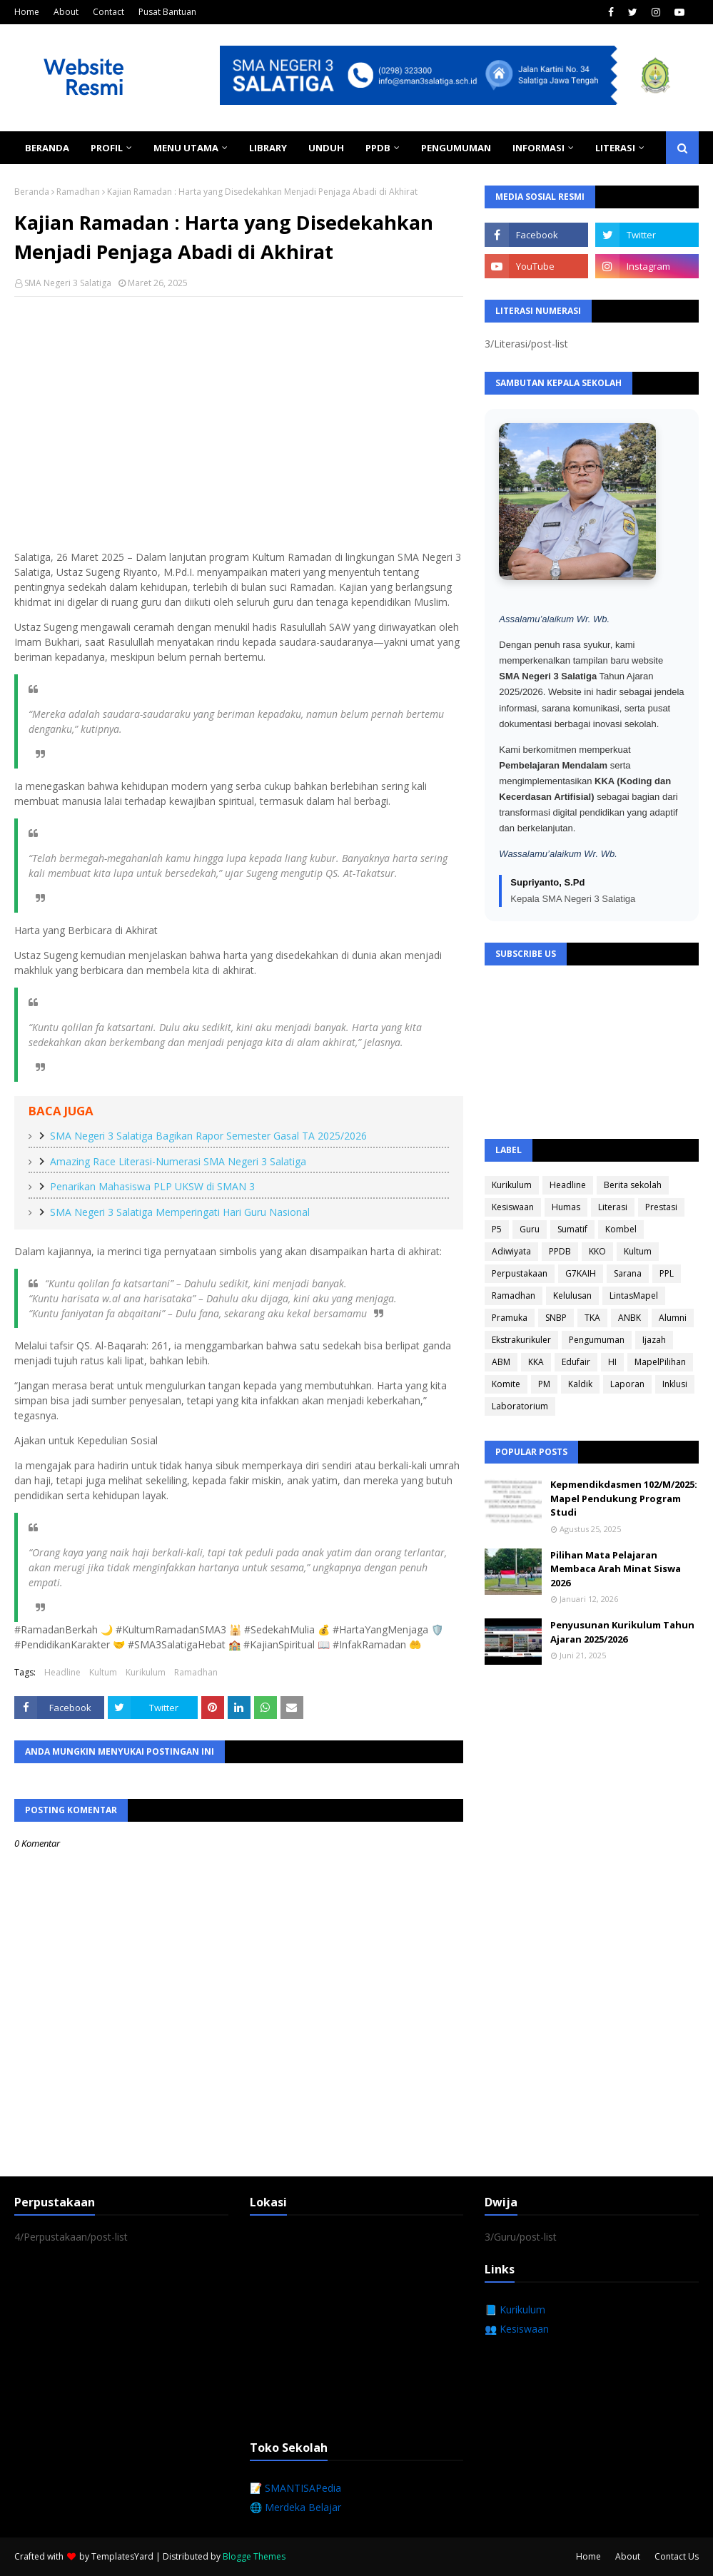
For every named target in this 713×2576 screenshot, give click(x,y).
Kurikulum (146, 1672)
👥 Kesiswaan (517, 2329)
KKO (597, 1251)
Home (26, 12)
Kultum (103, 1672)
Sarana (628, 1273)
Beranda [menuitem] (47, 147)
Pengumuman (596, 1340)
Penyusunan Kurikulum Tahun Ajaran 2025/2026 (622, 1632)
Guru (530, 1229)
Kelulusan (572, 1295)
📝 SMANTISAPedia (295, 2488)
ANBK (629, 1318)
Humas (566, 1207)
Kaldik (580, 1384)
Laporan (627, 1384)
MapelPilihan (660, 1362)
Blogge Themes (254, 2556)
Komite (506, 1384)
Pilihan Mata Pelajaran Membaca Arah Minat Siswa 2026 (615, 1568)
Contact (108, 12)
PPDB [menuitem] (377, 147)
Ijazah (654, 1340)
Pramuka (509, 1318)
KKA (536, 1362)
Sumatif (572, 1229)
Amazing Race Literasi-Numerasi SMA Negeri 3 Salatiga (178, 1161)
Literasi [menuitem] (615, 147)
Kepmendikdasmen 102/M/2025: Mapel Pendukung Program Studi (623, 1498)
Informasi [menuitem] (538, 147)
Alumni (673, 1318)
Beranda (31, 192)
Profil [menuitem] (107, 147)
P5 (497, 1229)
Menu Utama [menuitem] (185, 147)
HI (612, 1362)
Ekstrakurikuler (521, 1340)
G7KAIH (580, 1273)
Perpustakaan (519, 1273)
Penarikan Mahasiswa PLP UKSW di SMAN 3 (152, 1186)
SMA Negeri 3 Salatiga (67, 283)
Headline (62, 1672)
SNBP (556, 1318)
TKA (592, 1318)
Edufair (576, 1362)
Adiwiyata (511, 1251)
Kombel (621, 1229)
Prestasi (661, 1207)
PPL (666, 1273)
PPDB (560, 1251)
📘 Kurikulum (515, 2309)
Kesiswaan (513, 1207)
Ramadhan (78, 192)
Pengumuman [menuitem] (456, 147)
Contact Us (676, 2556)
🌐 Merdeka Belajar (295, 2507)
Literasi (612, 1207)
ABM (501, 1362)
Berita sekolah (633, 1185)
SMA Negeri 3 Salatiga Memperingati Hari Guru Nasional (180, 1212)
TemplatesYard (122, 2556)
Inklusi (674, 1384)
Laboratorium (520, 1406)
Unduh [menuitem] (326, 147)
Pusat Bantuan (167, 12)
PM (544, 1384)
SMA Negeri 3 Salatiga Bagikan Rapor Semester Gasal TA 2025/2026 (208, 1135)
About (66, 12)
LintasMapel (634, 1295)
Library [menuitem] (268, 147)
